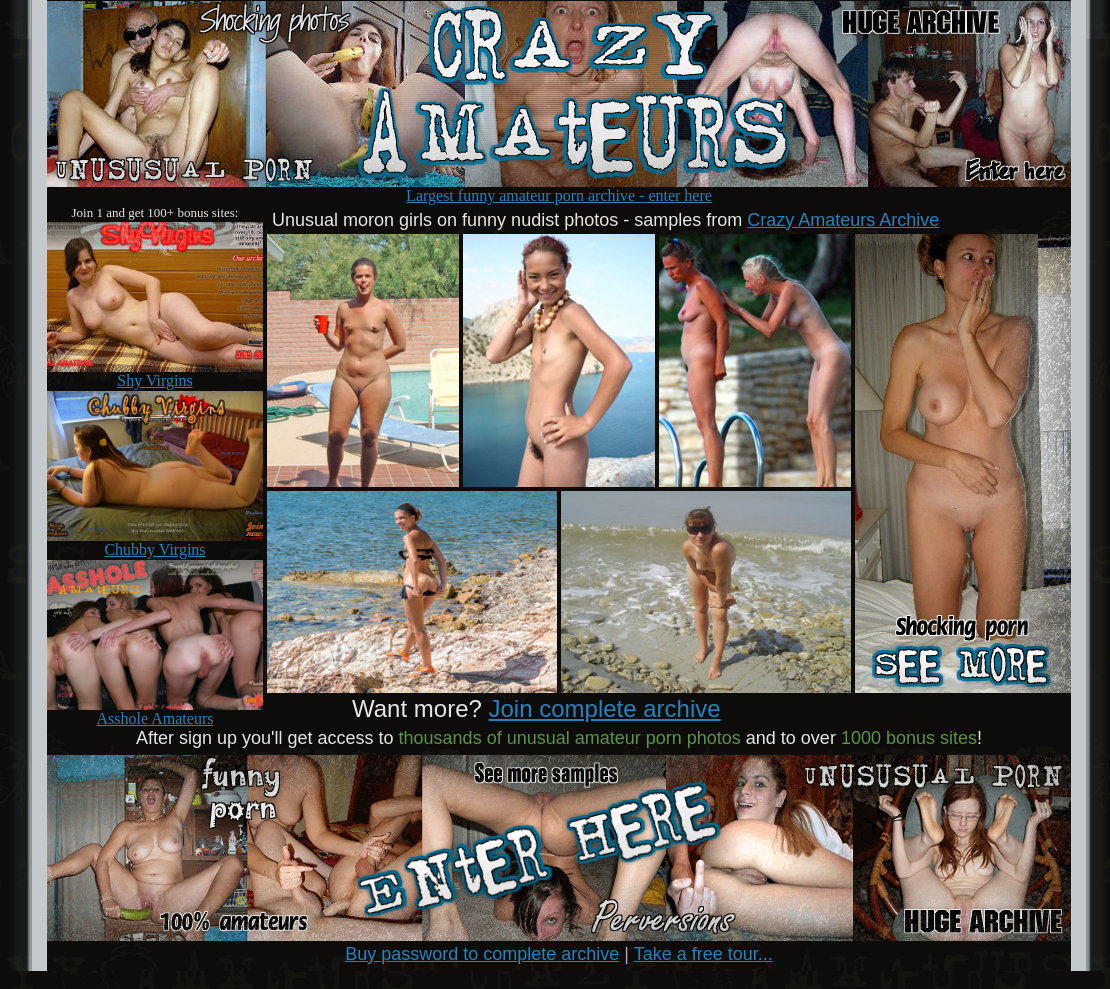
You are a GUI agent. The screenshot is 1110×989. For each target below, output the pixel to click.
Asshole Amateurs (155, 711)
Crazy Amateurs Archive (843, 220)
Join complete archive (605, 708)
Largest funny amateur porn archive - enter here (559, 188)
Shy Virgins (155, 373)
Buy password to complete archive (482, 954)
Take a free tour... (703, 954)
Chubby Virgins (155, 542)
